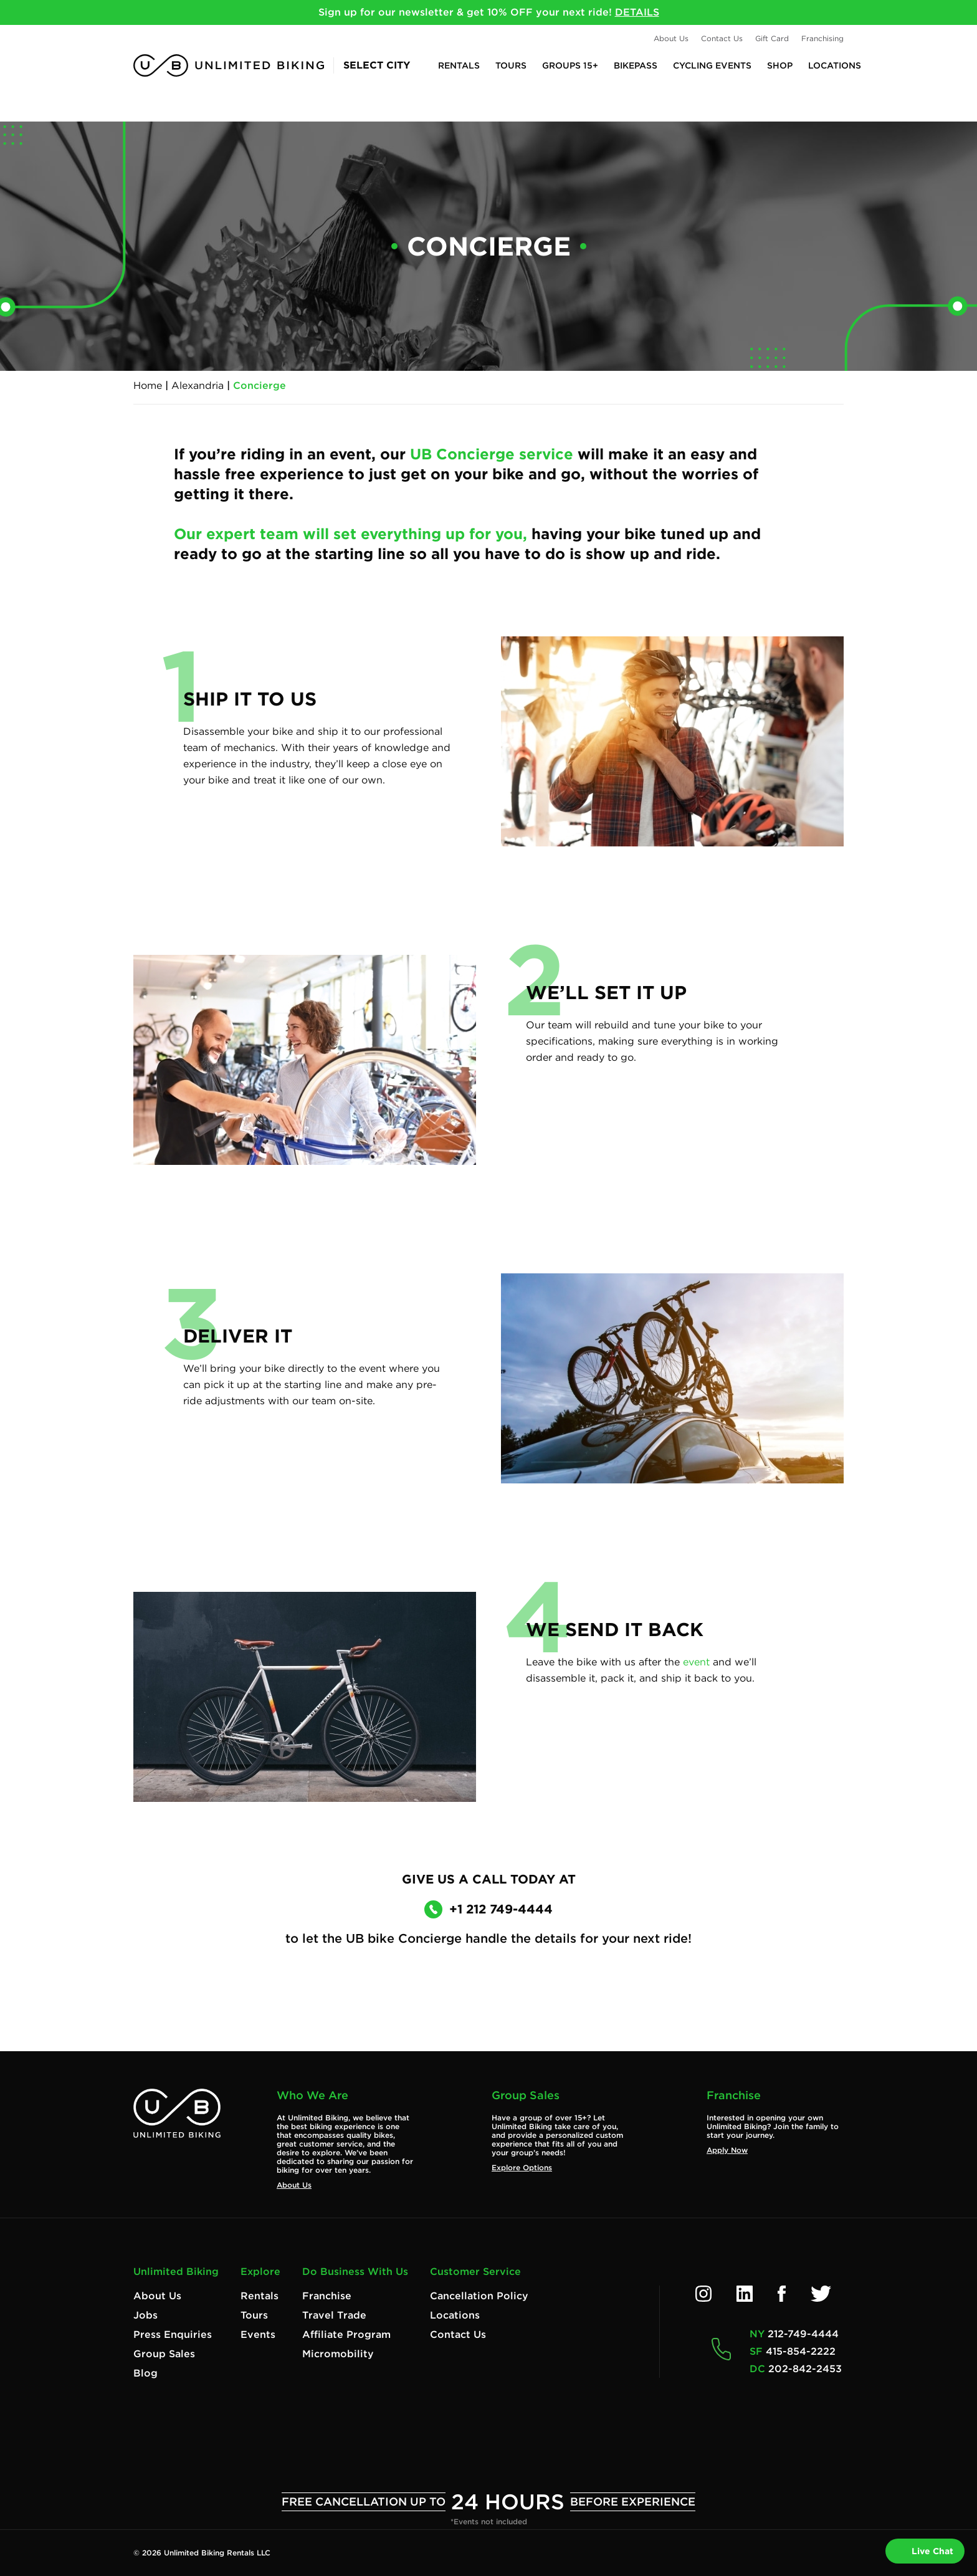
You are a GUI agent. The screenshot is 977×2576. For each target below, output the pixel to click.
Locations (834, 65)
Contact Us (722, 38)
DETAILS (637, 12)
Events (258, 2334)
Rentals (459, 65)
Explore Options (522, 2167)
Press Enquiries (172, 2334)
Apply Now (727, 2150)
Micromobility (338, 2354)
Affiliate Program (346, 2334)
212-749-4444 (803, 2334)
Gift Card (772, 38)
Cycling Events (712, 65)
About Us (671, 38)
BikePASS (635, 65)
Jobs (145, 2315)
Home (147, 385)
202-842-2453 (805, 2369)
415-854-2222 (801, 2351)
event (696, 1662)
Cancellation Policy (479, 2296)
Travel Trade (334, 2315)
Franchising (822, 38)
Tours (511, 65)
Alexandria (197, 385)
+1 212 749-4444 (491, 1909)
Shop (780, 65)
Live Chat (925, 2551)
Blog (145, 2373)
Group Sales (164, 2354)
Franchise (326, 2296)
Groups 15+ (570, 65)
